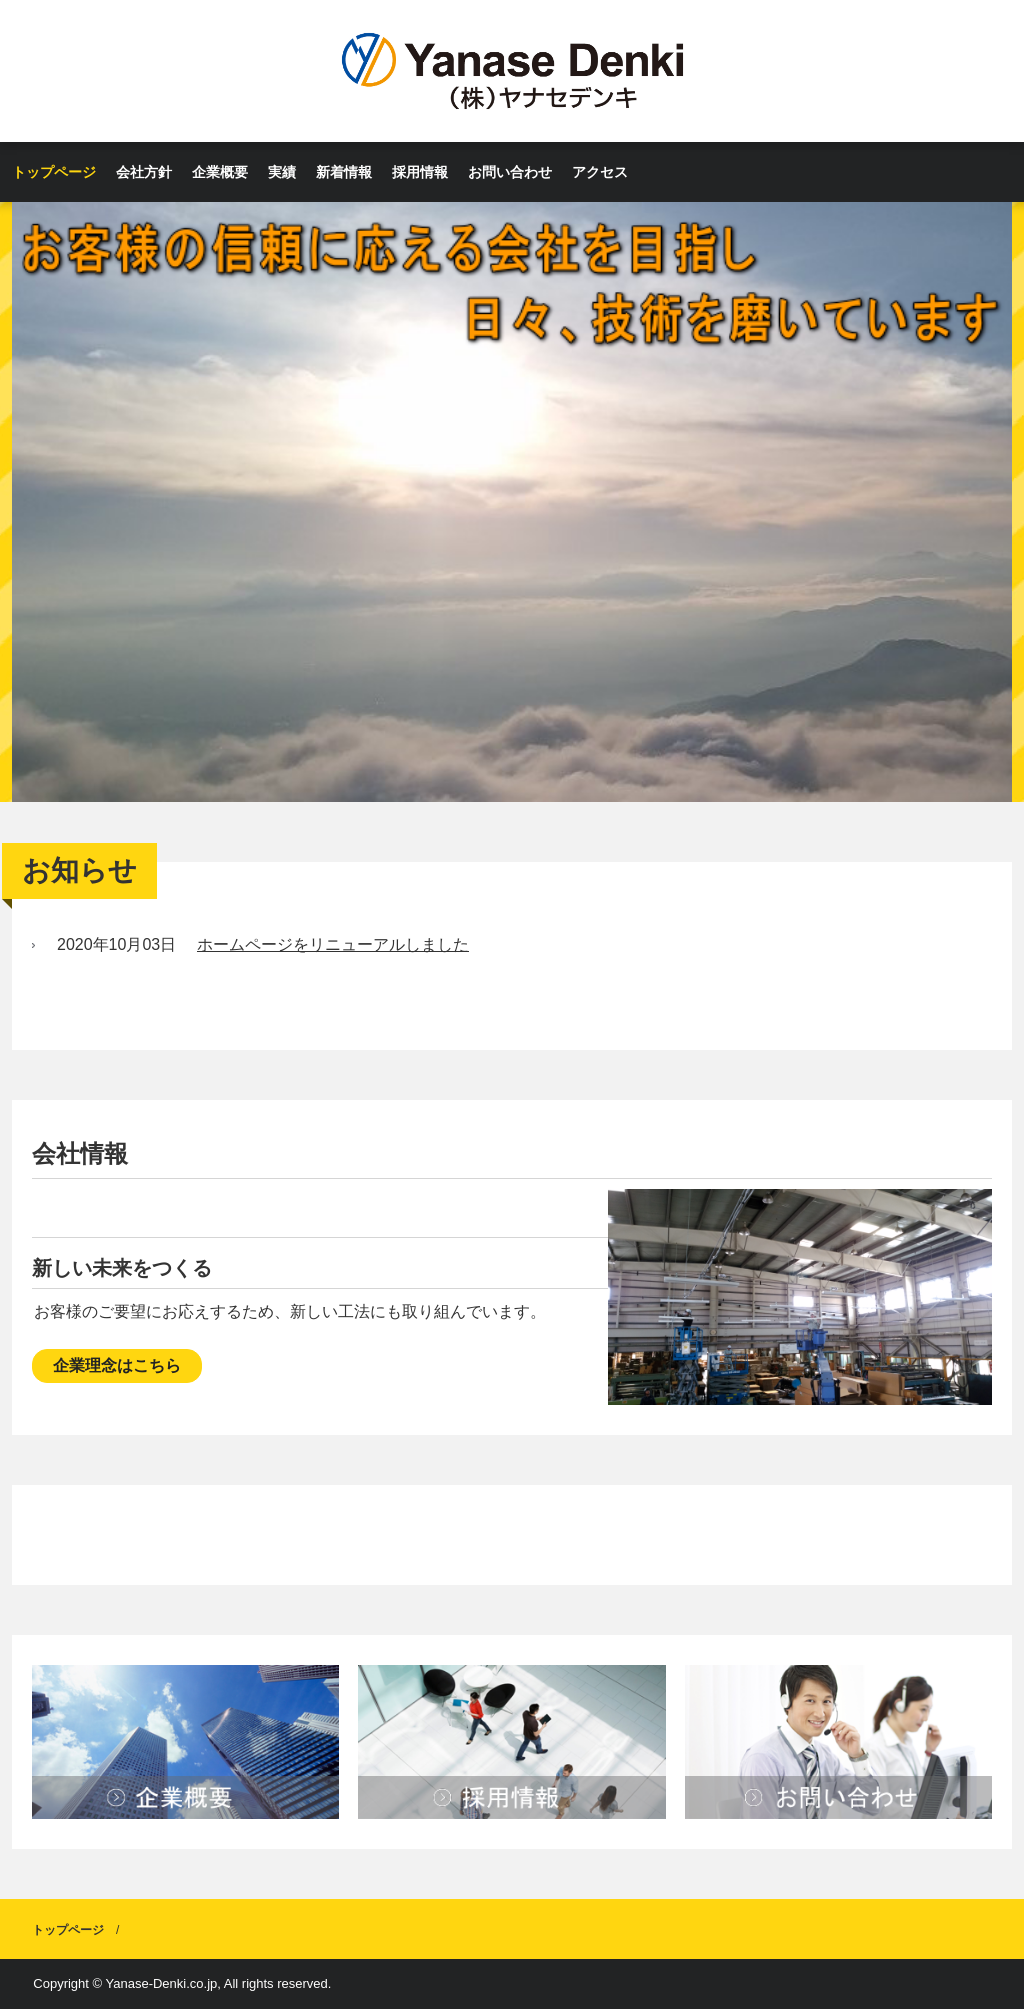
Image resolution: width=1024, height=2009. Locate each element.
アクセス (600, 172)
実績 (282, 172)
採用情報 (420, 172)
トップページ (54, 172)
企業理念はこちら (117, 1365)
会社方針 (144, 172)
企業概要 (220, 172)
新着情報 (344, 172)
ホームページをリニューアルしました (333, 944)
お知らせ (79, 870)
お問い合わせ (510, 172)
